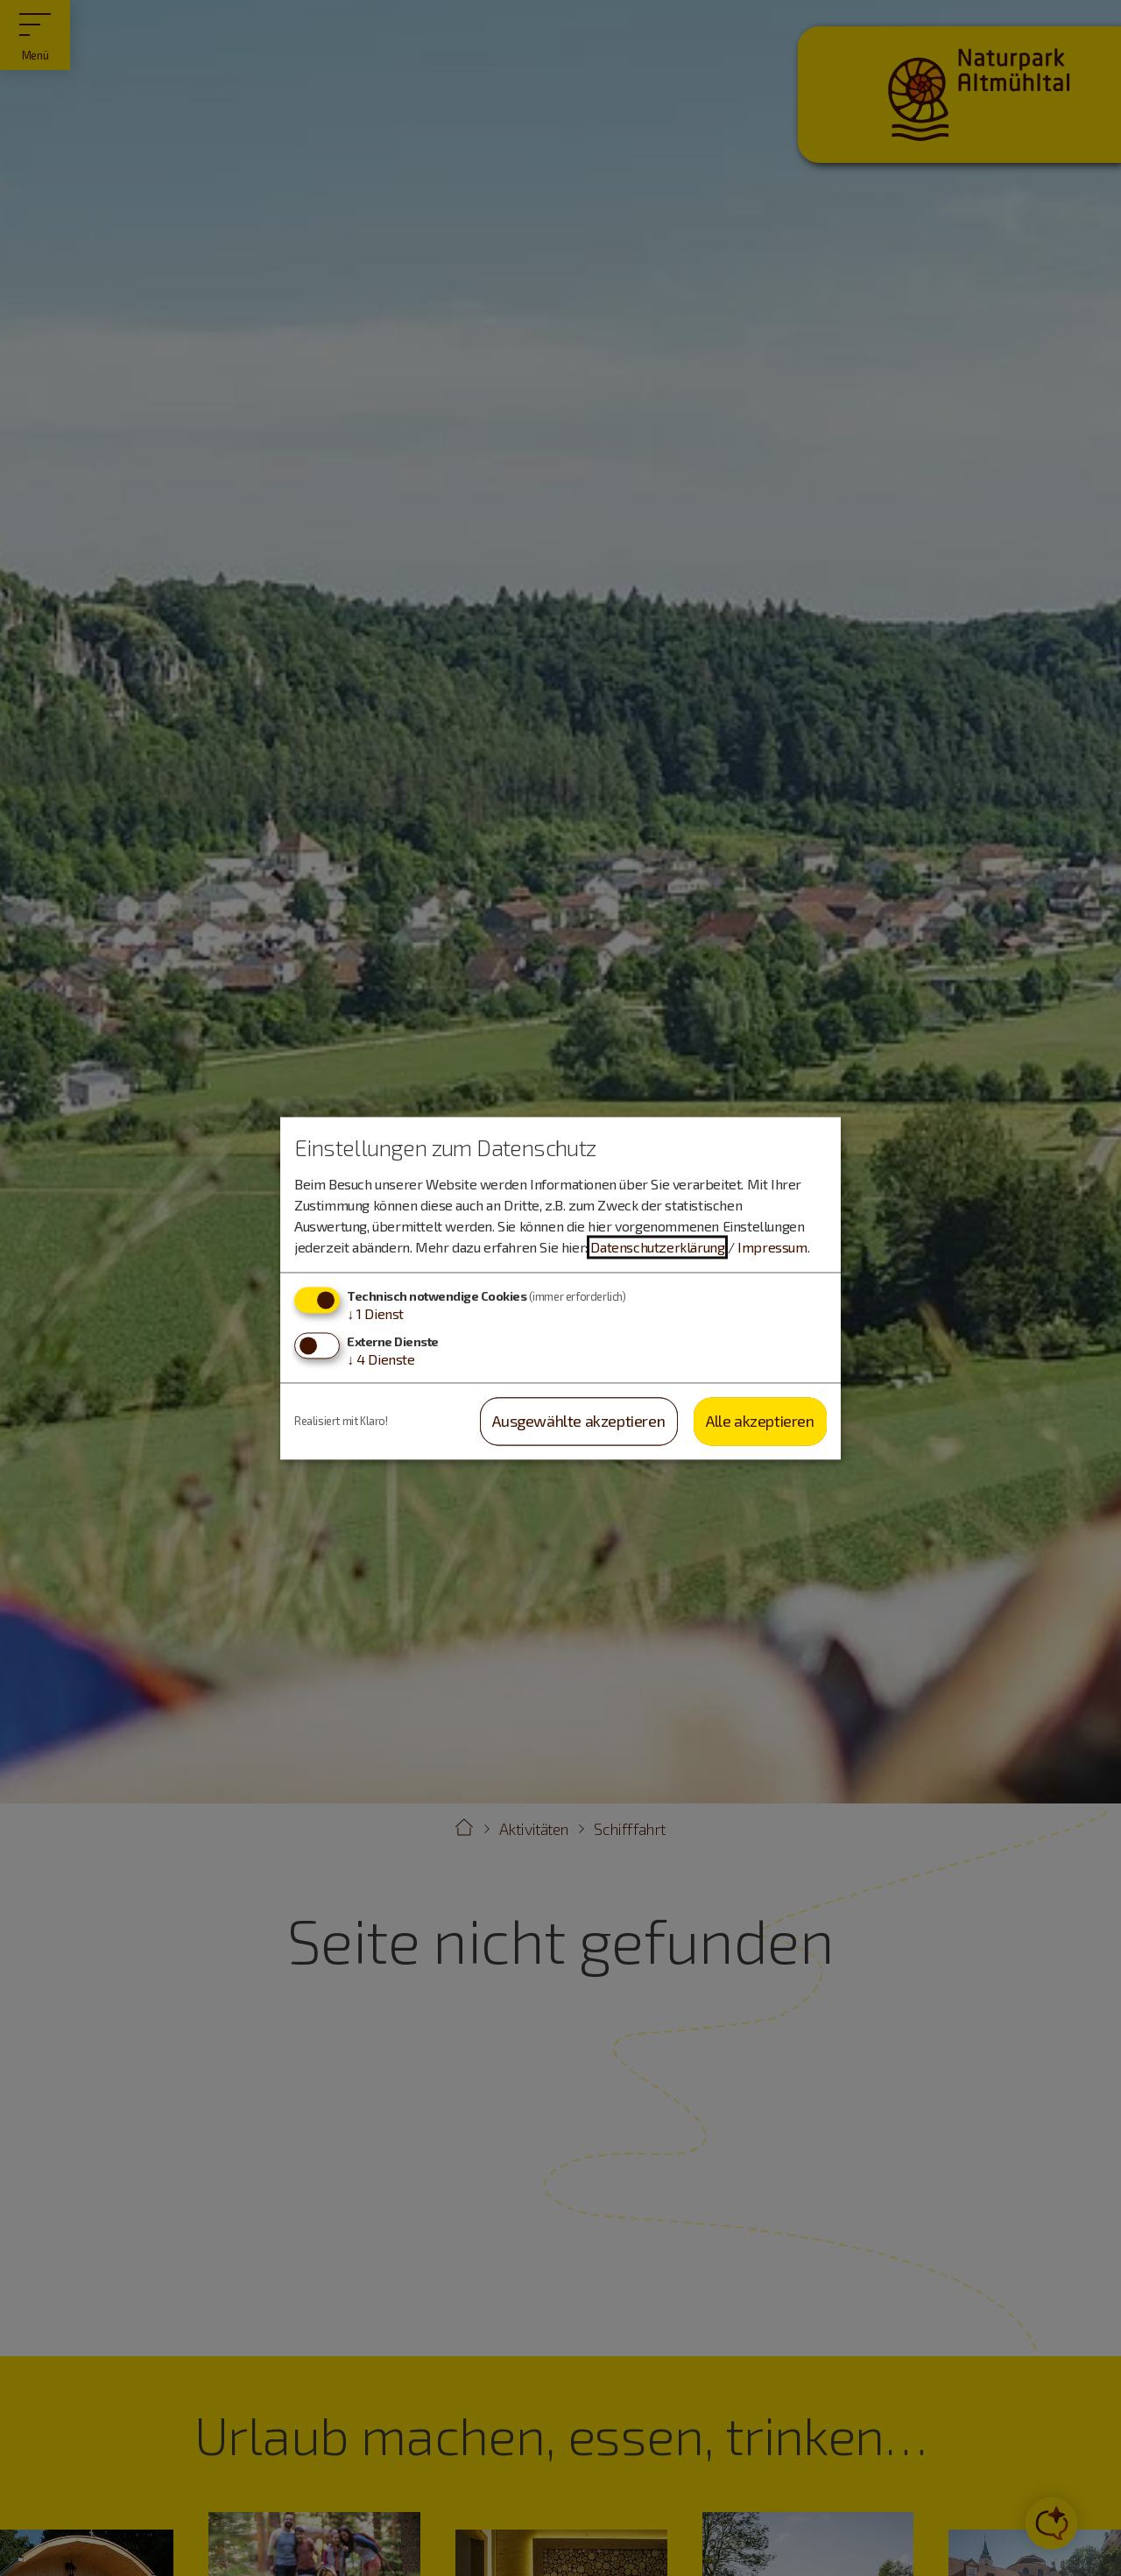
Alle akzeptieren (760, 1421)
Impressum (772, 1247)
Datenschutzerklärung (657, 1247)
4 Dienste (381, 1360)
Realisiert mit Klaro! (341, 1421)
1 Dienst (375, 1314)
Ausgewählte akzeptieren (578, 1421)
